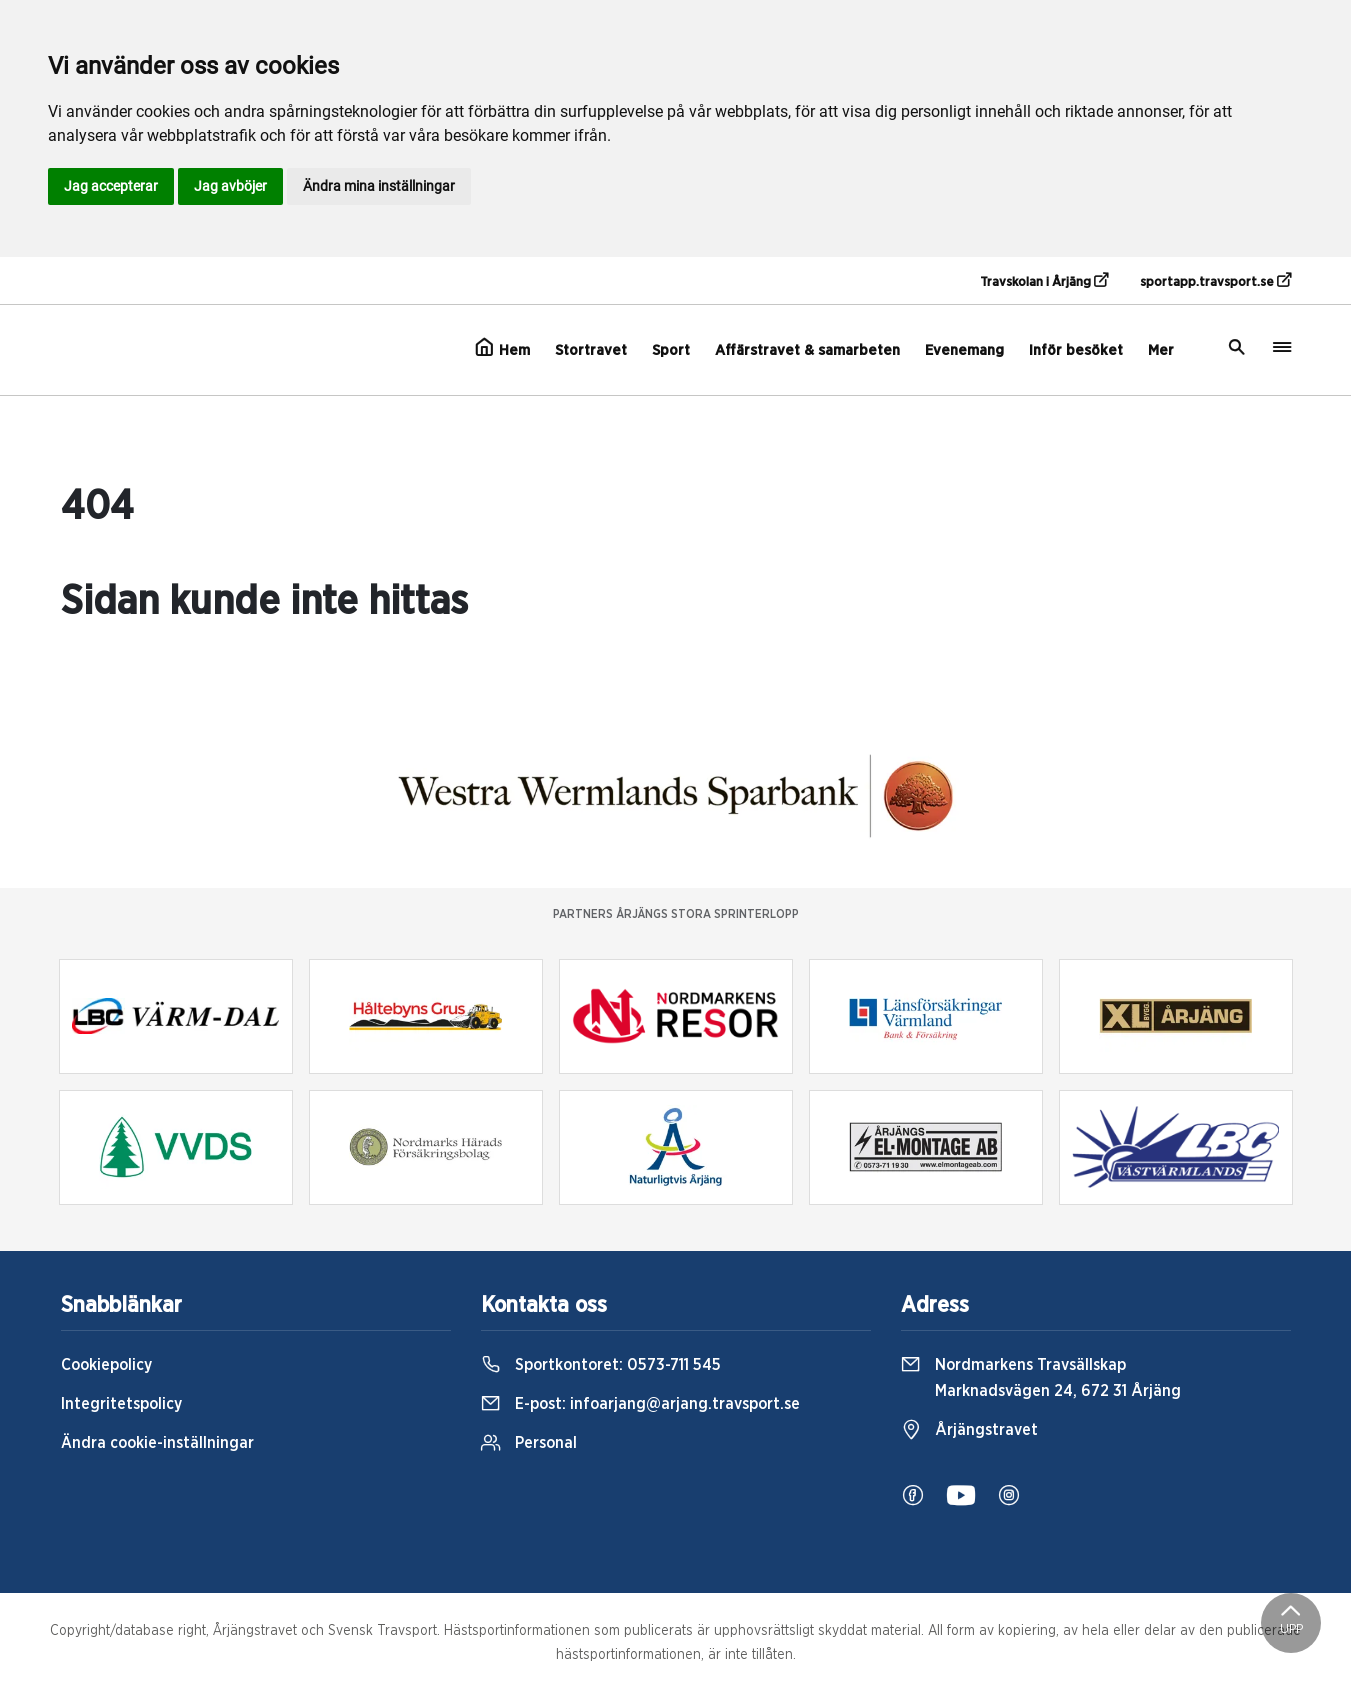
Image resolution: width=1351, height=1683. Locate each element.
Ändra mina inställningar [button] (379, 186)
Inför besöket (1076, 350)
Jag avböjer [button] (230, 186)
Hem (502, 348)
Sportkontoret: (601, 1365)
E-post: (640, 1404)
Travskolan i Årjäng (1044, 281)
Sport (671, 350)
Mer (1161, 350)
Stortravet (591, 350)
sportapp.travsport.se (1215, 281)
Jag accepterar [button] (111, 186)
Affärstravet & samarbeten (807, 350)
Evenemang (964, 350)
